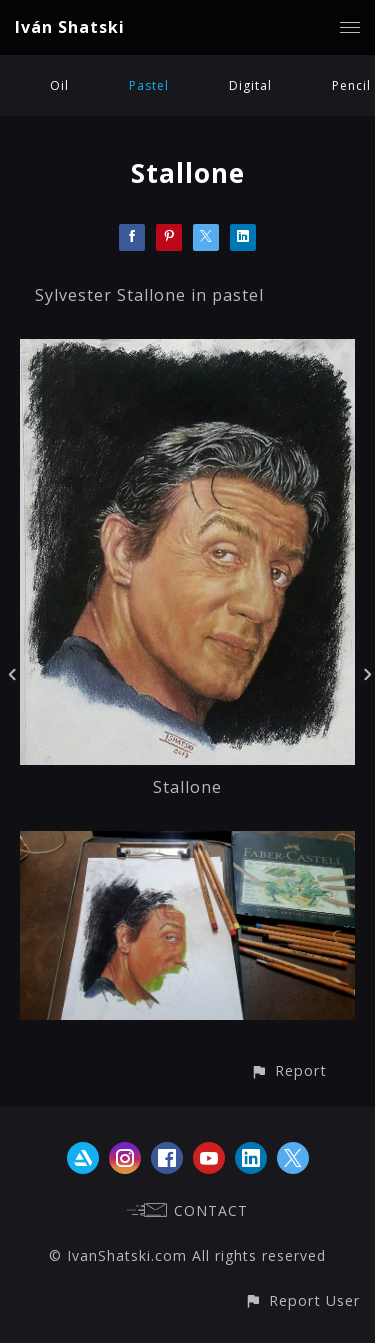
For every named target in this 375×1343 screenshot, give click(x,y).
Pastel (149, 85)
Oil (59, 85)
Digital (250, 85)
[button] (288, 1070)
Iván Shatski (70, 27)
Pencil (351, 85)
